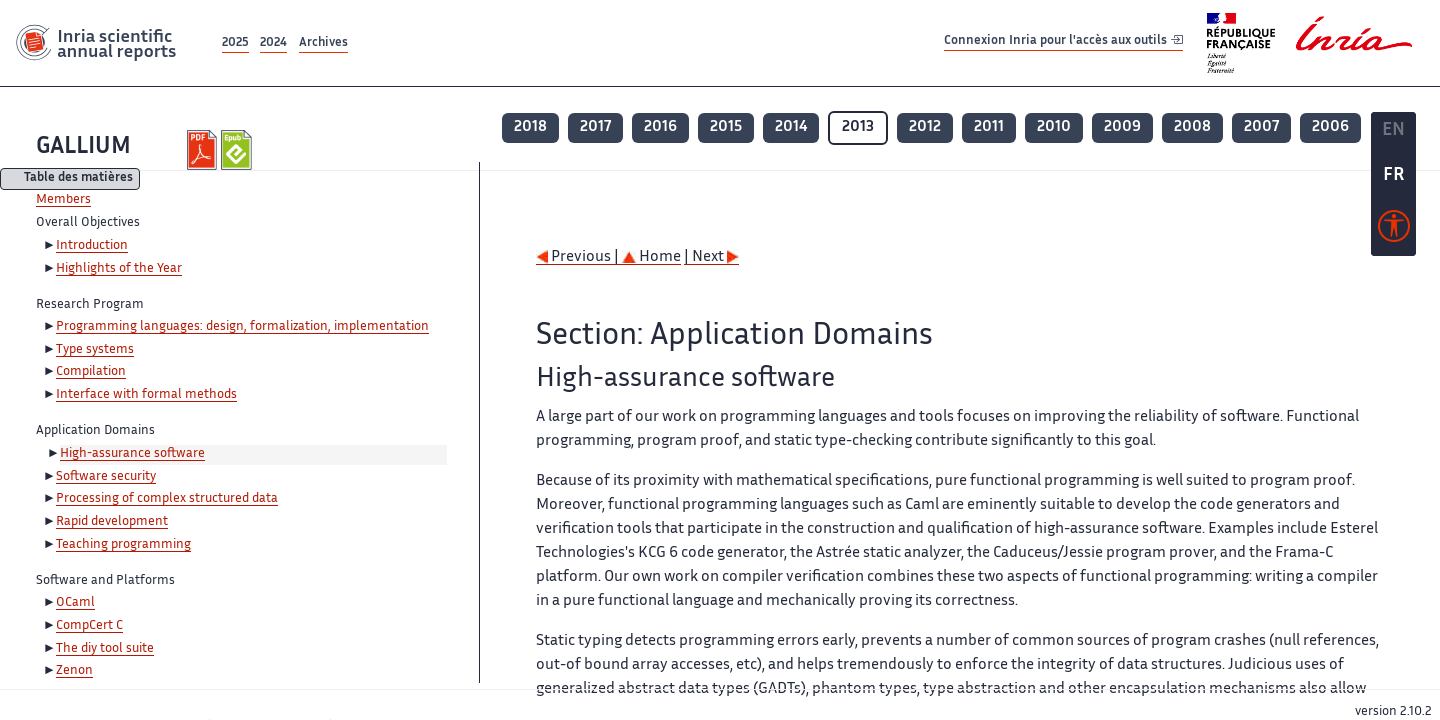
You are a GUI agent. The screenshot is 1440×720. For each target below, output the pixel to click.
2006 (1330, 127)
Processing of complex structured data (167, 499)
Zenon (74, 671)
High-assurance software (132, 454)
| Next (711, 257)
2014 (791, 127)
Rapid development (112, 522)
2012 (925, 127)
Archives (323, 43)
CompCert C (89, 626)
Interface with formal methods (146, 395)
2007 (1261, 127)
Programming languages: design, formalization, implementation (242, 327)
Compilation (91, 372)
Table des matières (78, 179)
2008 (1192, 127)
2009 (1122, 127)
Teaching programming (123, 545)
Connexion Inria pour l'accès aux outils (1063, 42)
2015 (726, 127)
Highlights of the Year (119, 269)
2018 (530, 127)
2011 (989, 127)
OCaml (75, 603)
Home (651, 257)
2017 (595, 127)
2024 (273, 43)
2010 (1054, 127)
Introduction (92, 246)
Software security (106, 477)
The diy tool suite (105, 649)
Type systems (95, 350)
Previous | (579, 257)
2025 (235, 43)
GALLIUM (83, 147)
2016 (660, 127)
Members (63, 200)
